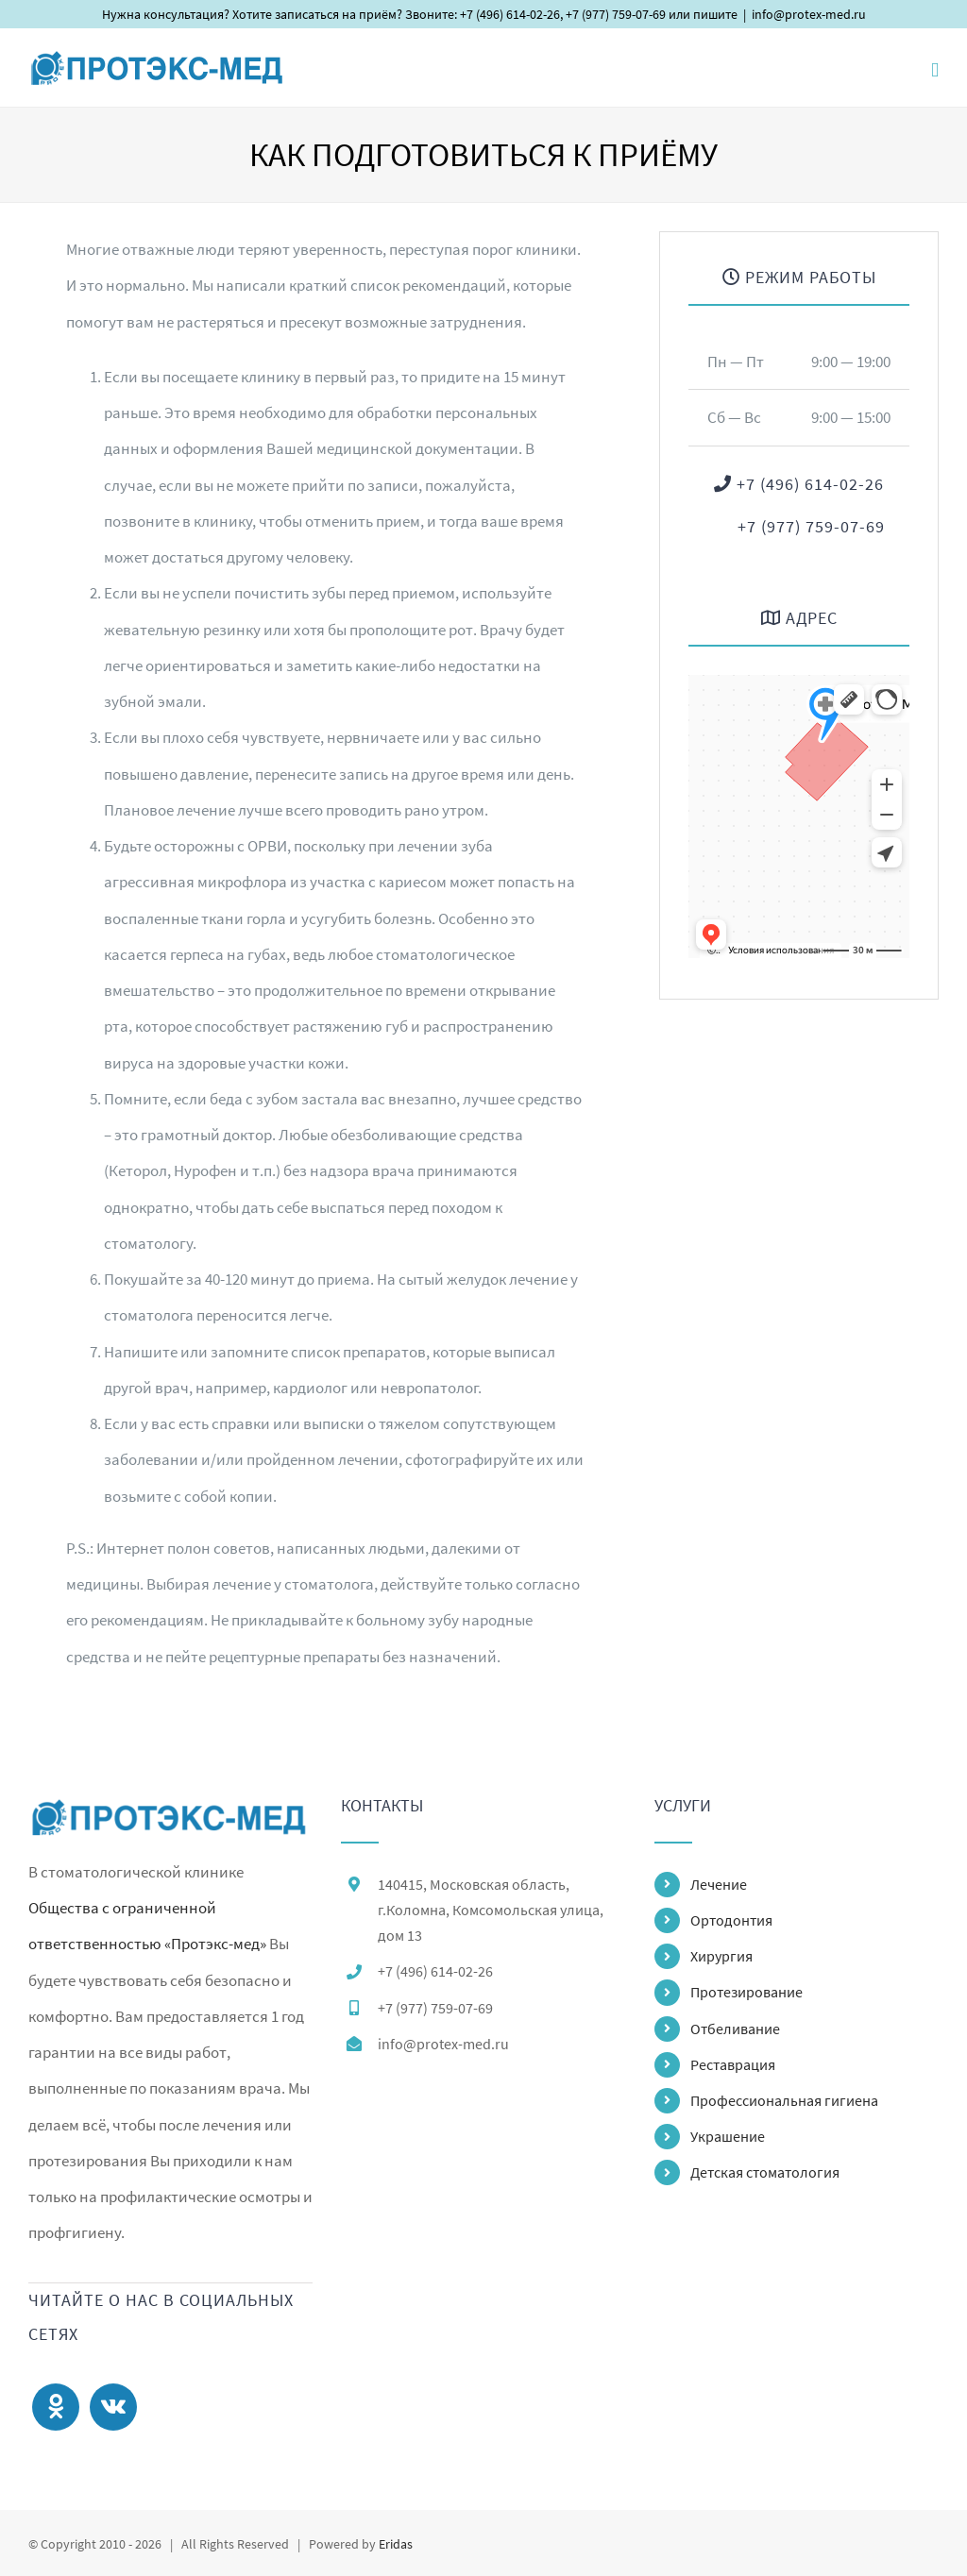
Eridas (396, 2543)
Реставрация (732, 2064)
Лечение (718, 1884)
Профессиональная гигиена (784, 2100)
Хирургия (721, 1955)
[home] (170, 1815)
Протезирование (746, 1991)
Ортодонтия (731, 1920)
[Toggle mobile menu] (935, 70)
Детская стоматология (765, 2172)
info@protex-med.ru (809, 14)
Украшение (727, 2136)
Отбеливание (735, 2028)
